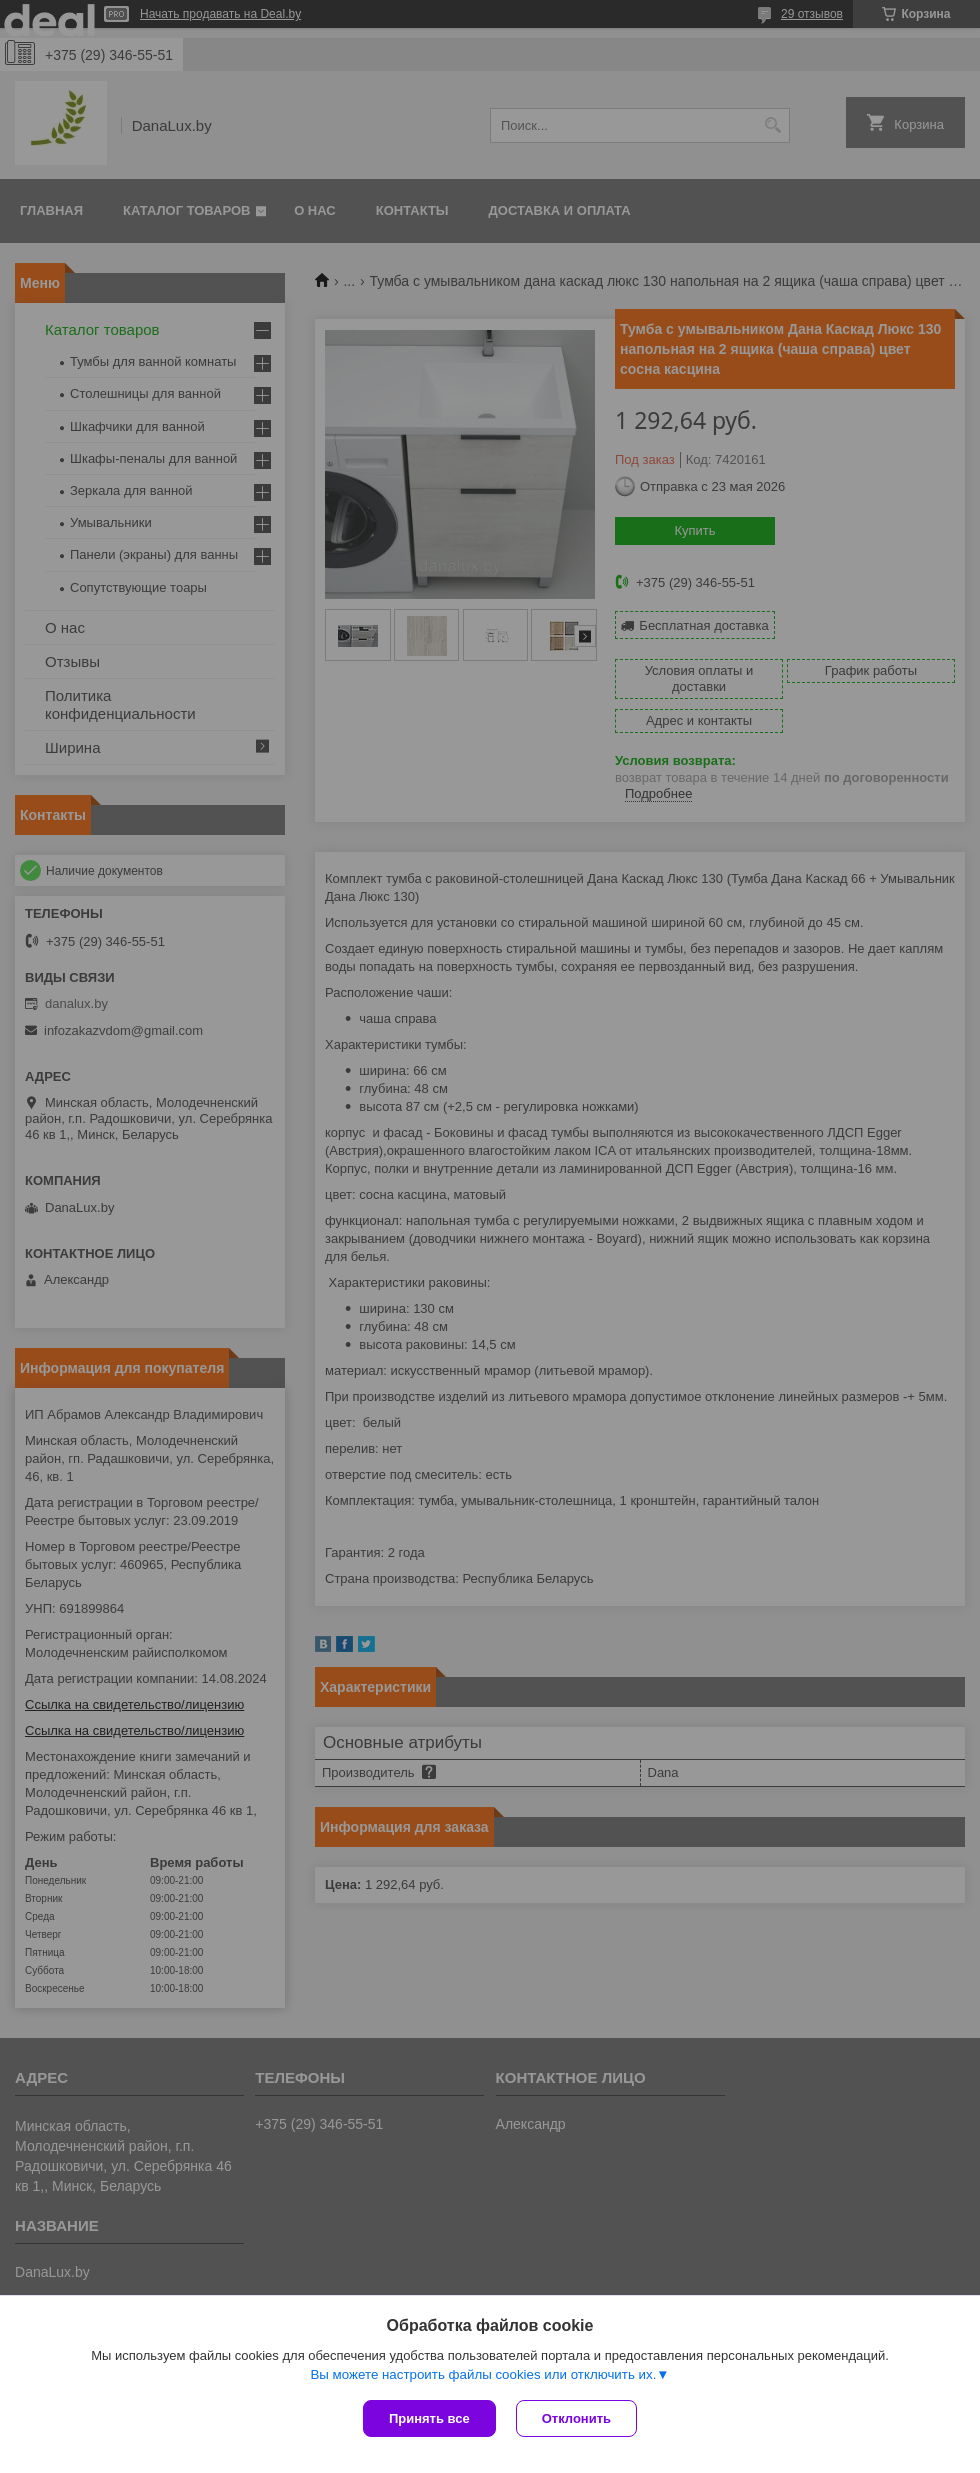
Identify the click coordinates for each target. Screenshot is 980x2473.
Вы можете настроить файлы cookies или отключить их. (483, 2374)
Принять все (429, 2418)
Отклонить (576, 2418)
